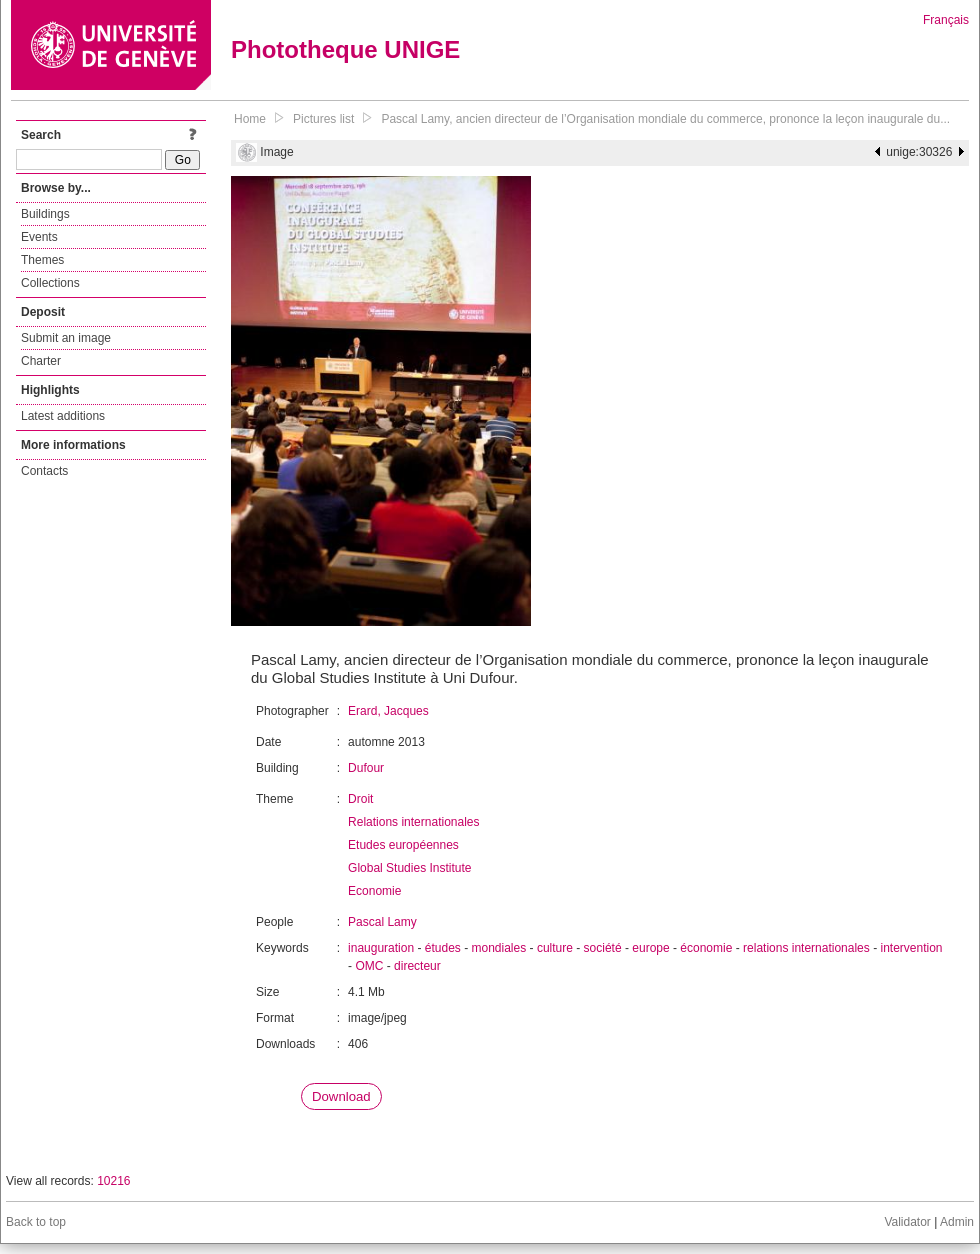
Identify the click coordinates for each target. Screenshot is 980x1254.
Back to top (36, 1222)
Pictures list (323, 119)
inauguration (381, 948)
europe (650, 948)
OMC (369, 966)
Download (341, 1096)
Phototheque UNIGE (345, 49)
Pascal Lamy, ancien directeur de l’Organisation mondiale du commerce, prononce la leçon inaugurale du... (665, 119)
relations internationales (806, 948)
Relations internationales (413, 822)
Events (39, 237)
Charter (41, 361)
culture (555, 948)
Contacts (44, 471)
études (443, 948)
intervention (911, 948)
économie (706, 948)
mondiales (499, 948)
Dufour (366, 768)
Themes (42, 260)
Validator (907, 1222)
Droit (360, 799)
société (603, 948)
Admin (957, 1222)
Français (946, 20)
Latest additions (63, 416)
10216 (113, 1181)
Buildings (45, 214)
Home (250, 119)
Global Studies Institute (409, 868)
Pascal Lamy (382, 922)
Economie (374, 891)
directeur (417, 966)
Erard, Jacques (388, 711)
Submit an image (66, 338)
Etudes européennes (403, 845)
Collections (50, 283)
